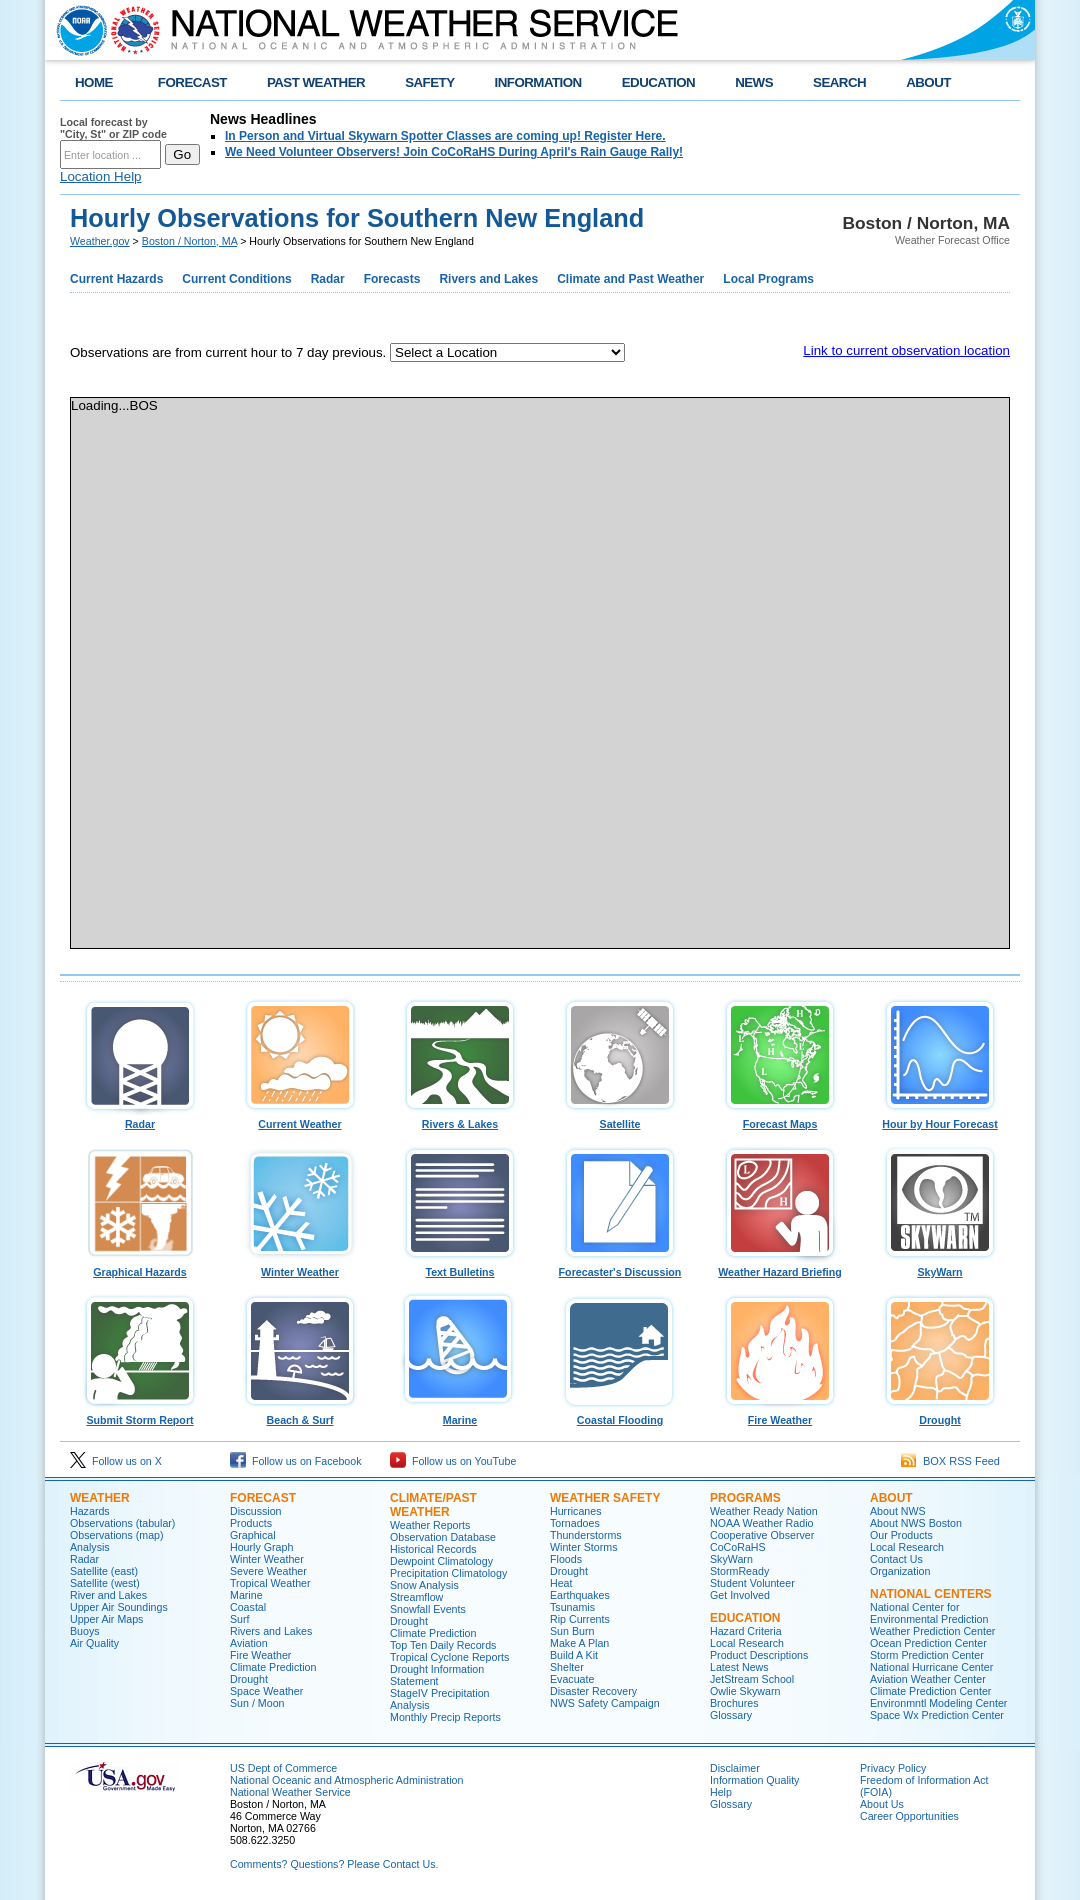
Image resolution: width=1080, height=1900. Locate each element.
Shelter (567, 1667)
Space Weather (266, 1691)
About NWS (898, 1511)
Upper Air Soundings (119, 1607)
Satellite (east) (104, 1571)
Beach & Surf (300, 1415)
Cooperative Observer (762, 1535)
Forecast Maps (780, 1119)
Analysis (90, 1547)
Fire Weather (780, 1415)
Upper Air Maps (106, 1619)
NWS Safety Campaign (605, 1703)
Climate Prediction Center (930, 1691)
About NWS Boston (916, 1523)
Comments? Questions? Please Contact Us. (334, 1864)
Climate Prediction (273, 1667)
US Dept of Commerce (283, 1768)
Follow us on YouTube (453, 1461)
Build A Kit (574, 1655)
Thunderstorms (586, 1535)
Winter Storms (584, 1547)
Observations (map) (117, 1535)
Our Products (901, 1535)
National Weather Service (290, 1792)
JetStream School (752, 1679)
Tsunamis (572, 1607)
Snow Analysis (424, 1585)
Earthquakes (580, 1595)
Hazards (90, 1511)
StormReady (739, 1571)
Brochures (734, 1703)
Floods (566, 1559)
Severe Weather (268, 1571)
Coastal (248, 1607)
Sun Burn (572, 1631)
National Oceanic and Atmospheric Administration (346, 1780)
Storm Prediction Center (927, 1655)
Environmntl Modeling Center (938, 1703)
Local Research (747, 1643)
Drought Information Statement (437, 1675)
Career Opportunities (909, 1816)
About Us (882, 1804)
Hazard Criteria (746, 1631)
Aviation (249, 1643)
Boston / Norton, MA (189, 241)
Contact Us (896, 1559)
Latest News (739, 1667)
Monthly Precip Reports (445, 1717)
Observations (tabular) (122, 1523)
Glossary (731, 1715)
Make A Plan (579, 1643)
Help (721, 1792)
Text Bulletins (460, 1267)
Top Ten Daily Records (443, 1645)
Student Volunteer (752, 1583)
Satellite (620, 1119)
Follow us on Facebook (296, 1461)
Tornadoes (575, 1523)
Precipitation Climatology (448, 1573)
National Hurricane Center (931, 1667)
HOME (94, 82)
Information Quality (754, 1780)
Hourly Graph (261, 1547)
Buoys (85, 1631)
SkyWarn (940, 1267)
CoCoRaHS (738, 1547)
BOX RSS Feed (950, 1461)
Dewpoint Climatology (441, 1561)
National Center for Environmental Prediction (929, 1613)
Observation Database (443, 1537)
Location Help (101, 176)
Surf (240, 1619)
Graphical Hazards (140, 1267)
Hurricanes (576, 1511)
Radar (140, 1119)
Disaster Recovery (593, 1691)
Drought (940, 1415)
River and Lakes (108, 1595)
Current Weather (300, 1119)
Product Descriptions (759, 1655)
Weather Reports (430, 1525)
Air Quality (94, 1643)
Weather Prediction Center (932, 1631)
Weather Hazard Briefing (780, 1267)
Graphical (253, 1535)
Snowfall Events (428, 1609)
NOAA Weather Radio (761, 1523)
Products (251, 1523)
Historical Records (433, 1549)
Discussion (256, 1511)
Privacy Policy (893, 1768)
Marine (460, 1415)
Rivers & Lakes (460, 1119)
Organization (900, 1571)
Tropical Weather (270, 1583)
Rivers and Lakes (271, 1631)
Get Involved (740, 1595)
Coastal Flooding (620, 1415)
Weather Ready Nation (764, 1511)
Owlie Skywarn (745, 1691)
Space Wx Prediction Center (937, 1715)
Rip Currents (580, 1619)
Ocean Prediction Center (928, 1643)
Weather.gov (100, 241)
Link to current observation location (906, 350)
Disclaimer (735, 1768)
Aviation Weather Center (928, 1679)
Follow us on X (116, 1461)
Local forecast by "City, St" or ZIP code (113, 128)
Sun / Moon (257, 1703)
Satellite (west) (105, 1583)
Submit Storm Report (140, 1415)
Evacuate (572, 1679)
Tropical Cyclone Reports (449, 1657)
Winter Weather (300, 1267)
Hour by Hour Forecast (940, 1119)
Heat (561, 1583)
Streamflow (416, 1597)
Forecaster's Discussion (620, 1267)
